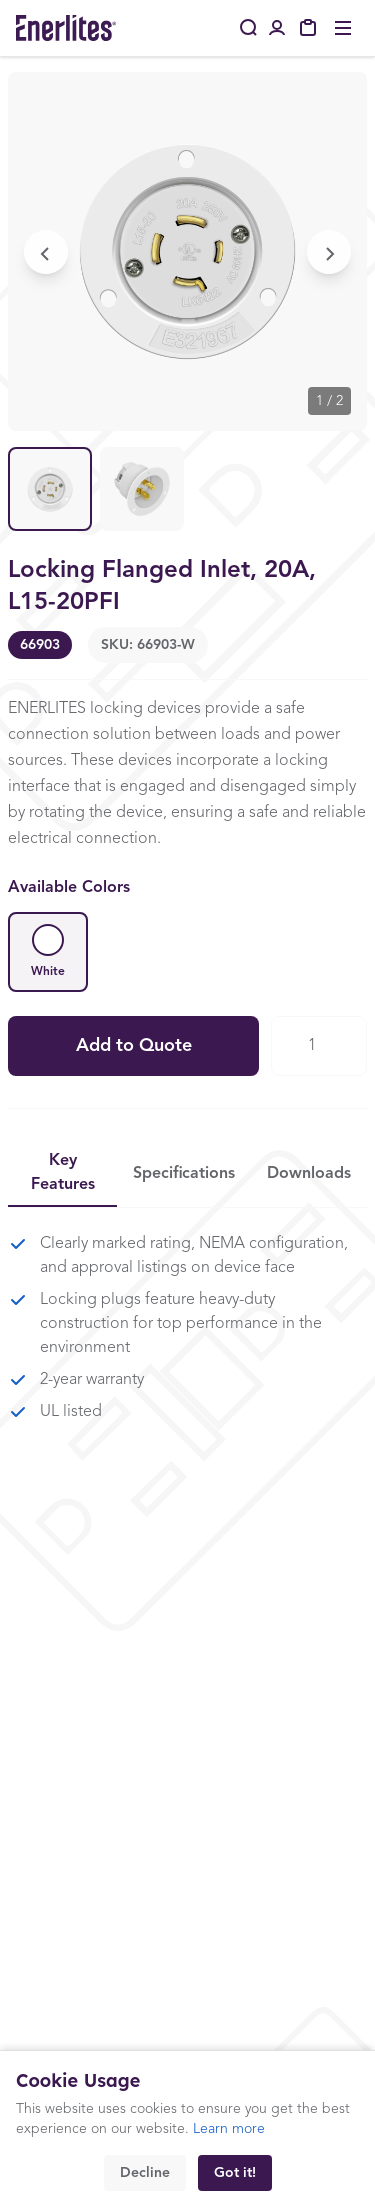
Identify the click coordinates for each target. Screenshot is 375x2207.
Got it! (235, 2173)
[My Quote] (309, 28)
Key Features (63, 1173)
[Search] (249, 28)
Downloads (309, 1174)
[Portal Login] (277, 28)
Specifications (184, 1174)
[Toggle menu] (343, 28)
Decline (145, 2173)
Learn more (229, 2129)
